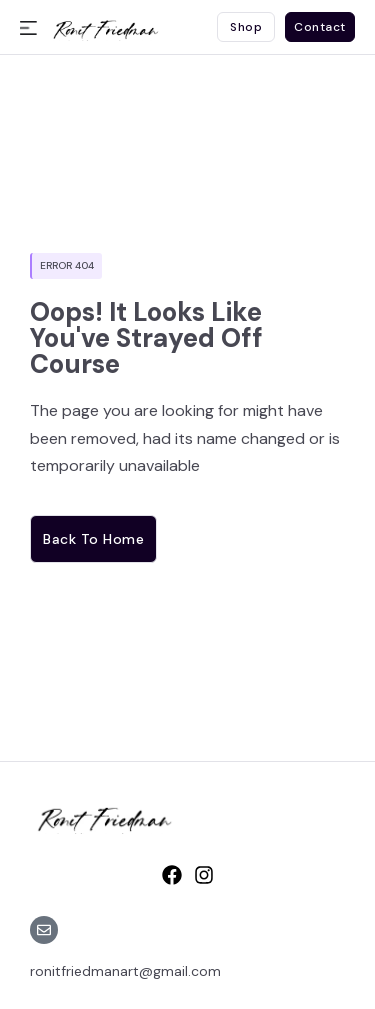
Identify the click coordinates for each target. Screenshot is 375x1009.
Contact (320, 27)
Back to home (93, 539)
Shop (246, 27)
